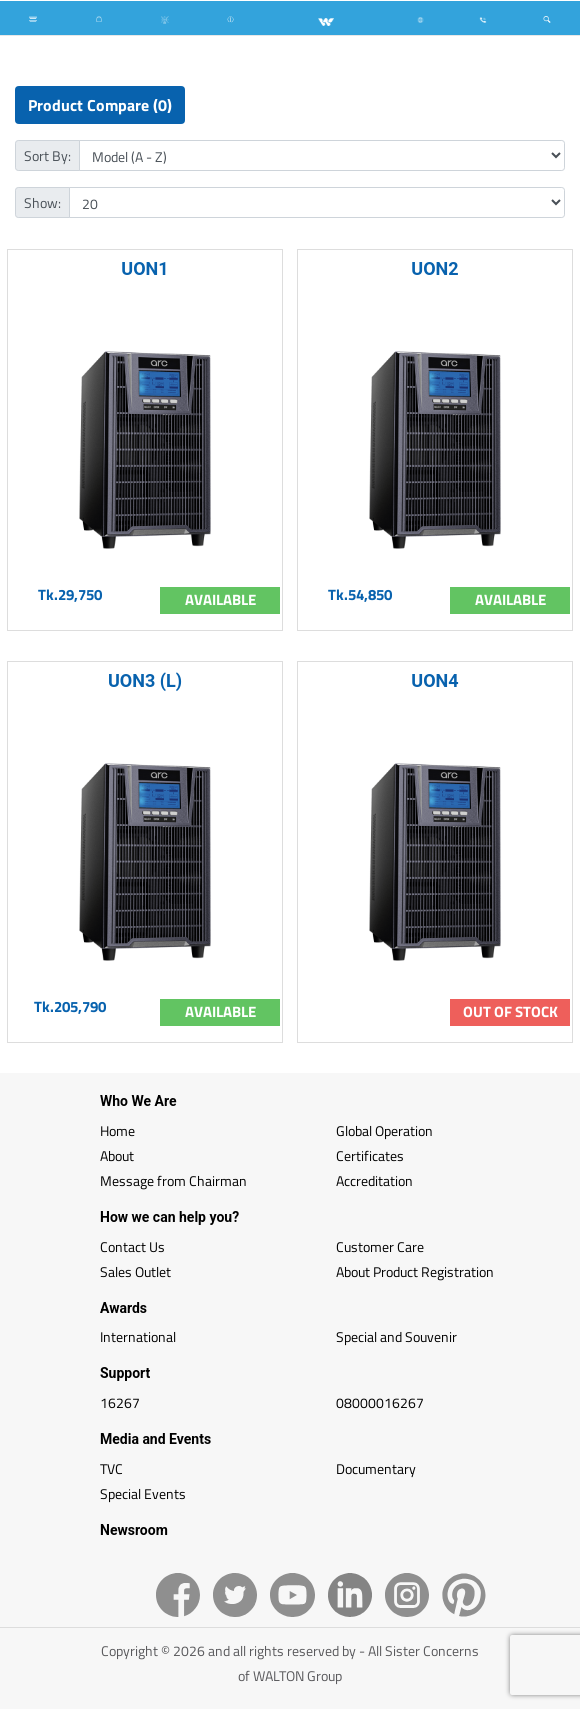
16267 (120, 1402)
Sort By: (47, 155)
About (117, 1155)
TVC (111, 1468)
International (138, 1336)
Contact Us (132, 1246)
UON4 (434, 680)
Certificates (370, 1155)
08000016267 (380, 1402)
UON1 (144, 268)
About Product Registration (415, 1271)
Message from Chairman (173, 1180)
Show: (42, 202)
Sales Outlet (135, 1271)
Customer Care (380, 1246)
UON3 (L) (145, 680)
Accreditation (374, 1180)
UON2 (434, 268)
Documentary (376, 1468)
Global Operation (384, 1130)
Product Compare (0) (100, 105)
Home (117, 1130)
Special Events (143, 1493)
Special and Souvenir (396, 1336)
